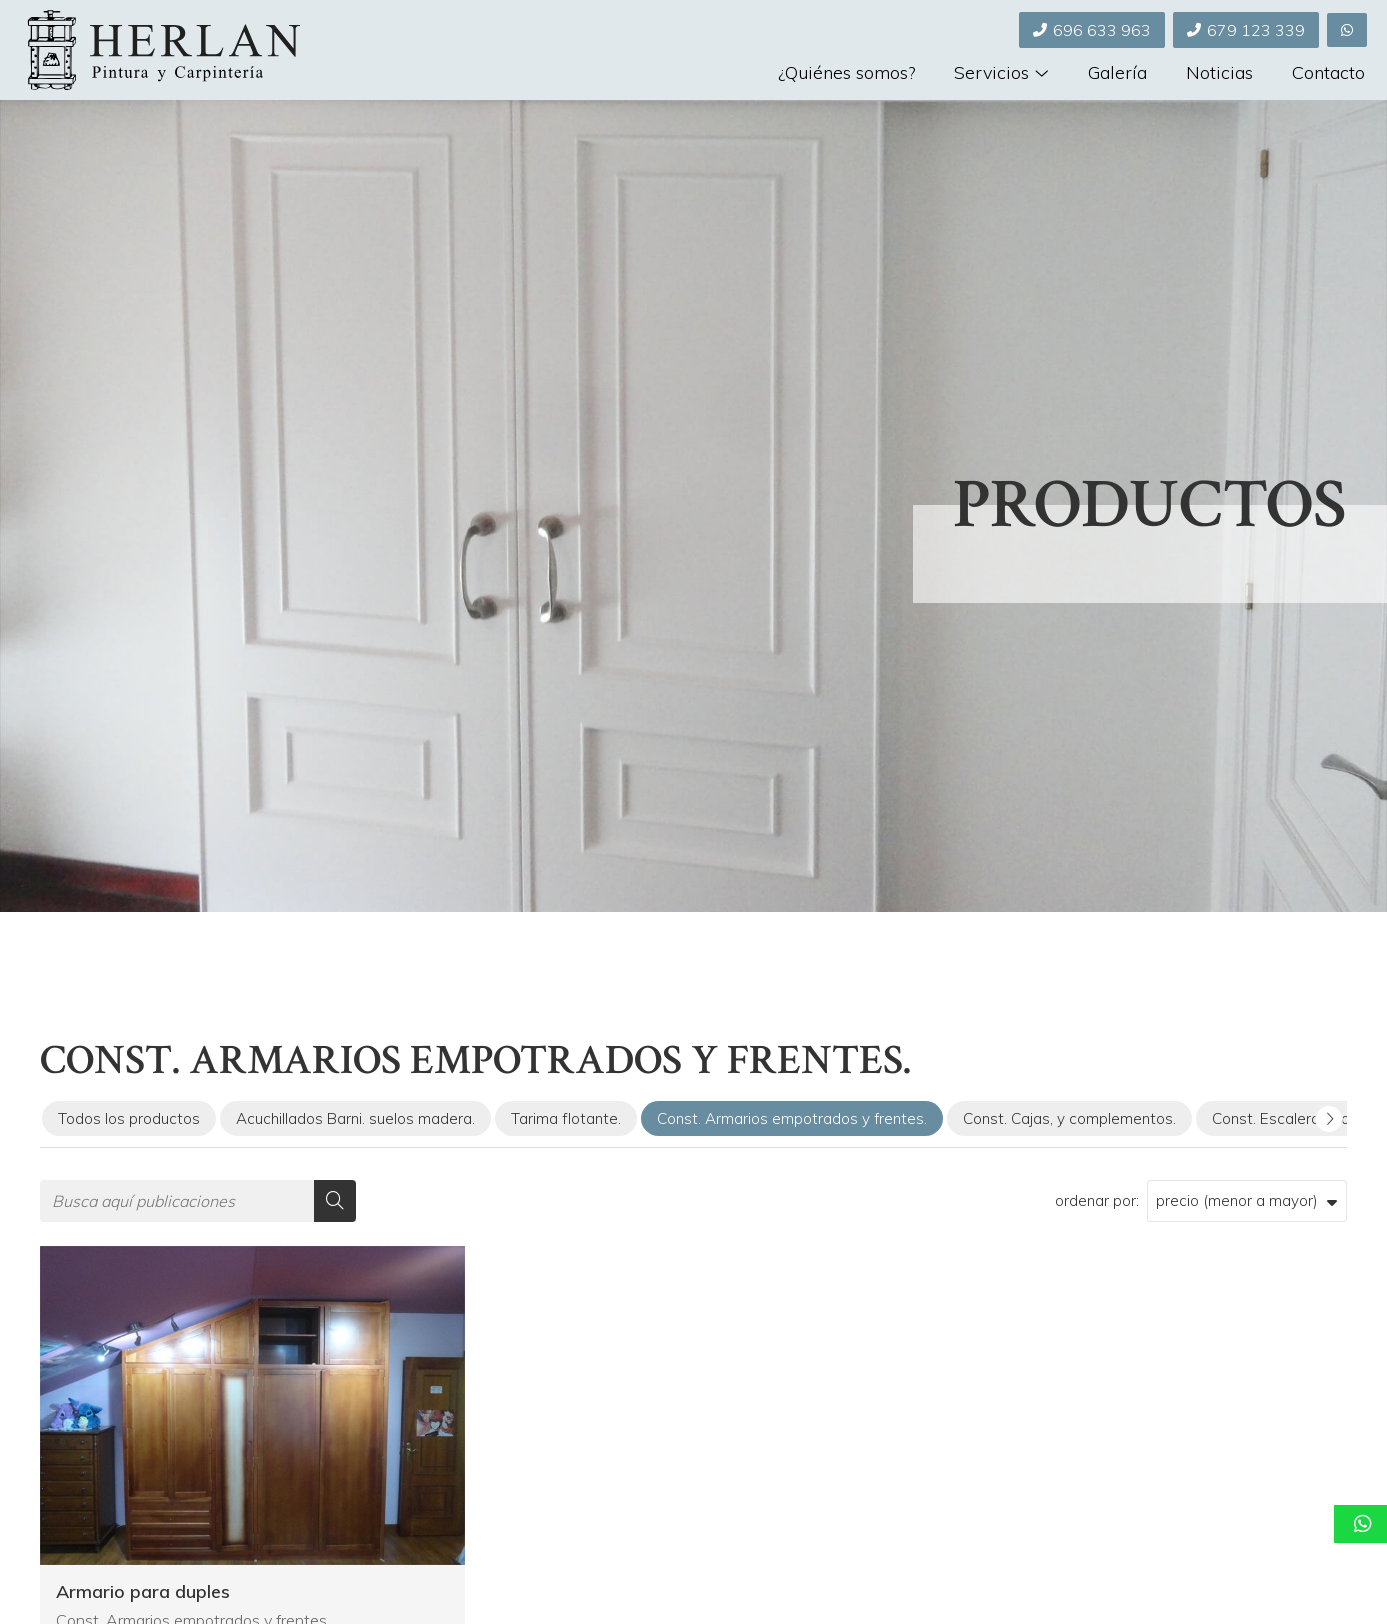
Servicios (991, 74)
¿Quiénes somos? (846, 74)
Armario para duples (143, 1592)
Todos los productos (129, 1118)
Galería (1117, 74)
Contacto (1328, 74)
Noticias (1219, 74)
